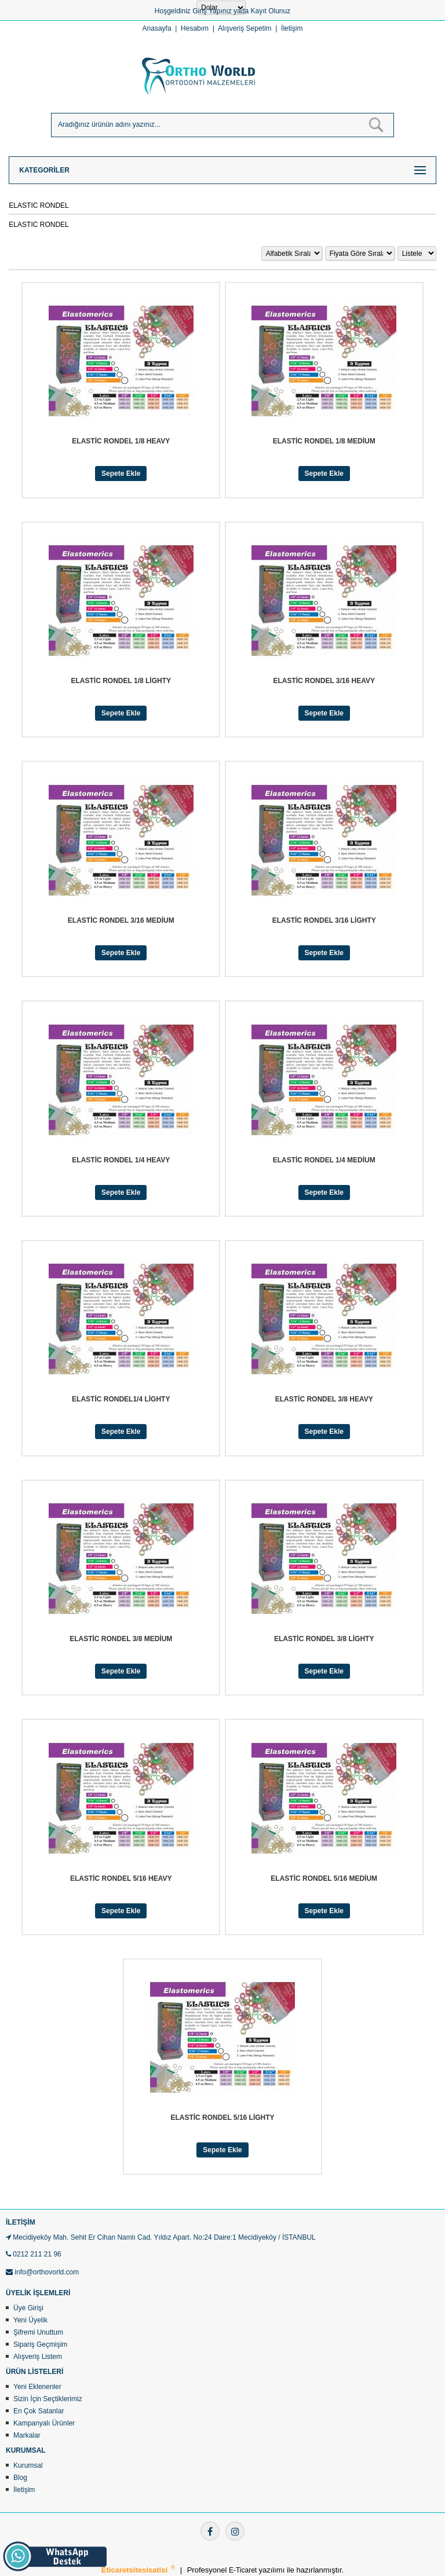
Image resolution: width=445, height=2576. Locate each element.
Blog (20, 2478)
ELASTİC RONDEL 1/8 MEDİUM (324, 441)
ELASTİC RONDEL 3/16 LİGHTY (324, 920)
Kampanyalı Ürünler (44, 2423)
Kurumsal (28, 2465)
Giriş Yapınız (212, 11)
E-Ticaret (244, 2570)
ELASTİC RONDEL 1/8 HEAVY (121, 441)
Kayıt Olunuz (270, 11)
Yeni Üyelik (30, 2320)
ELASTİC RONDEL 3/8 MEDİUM (121, 1639)
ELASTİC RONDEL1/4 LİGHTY (121, 1399)
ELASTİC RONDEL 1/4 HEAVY (121, 1160)
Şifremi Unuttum (38, 2332)
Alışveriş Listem (37, 2357)
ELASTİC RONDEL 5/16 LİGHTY (222, 2117)
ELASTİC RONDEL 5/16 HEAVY (121, 1878)
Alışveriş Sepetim (245, 28)
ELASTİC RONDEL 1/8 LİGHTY (121, 681)
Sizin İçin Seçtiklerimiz (47, 2399)
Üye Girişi (28, 2308)
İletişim (291, 28)
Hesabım (195, 28)
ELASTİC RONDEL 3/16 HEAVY (324, 681)
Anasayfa (157, 28)
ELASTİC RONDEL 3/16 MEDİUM (121, 920)
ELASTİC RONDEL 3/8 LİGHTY (324, 1639)
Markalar (27, 2435)
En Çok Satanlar (38, 2411)
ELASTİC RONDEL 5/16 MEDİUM (324, 1878)
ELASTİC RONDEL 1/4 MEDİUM (324, 1160)
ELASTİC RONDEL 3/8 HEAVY (324, 1399)
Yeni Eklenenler (37, 2387)
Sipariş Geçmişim (40, 2344)
